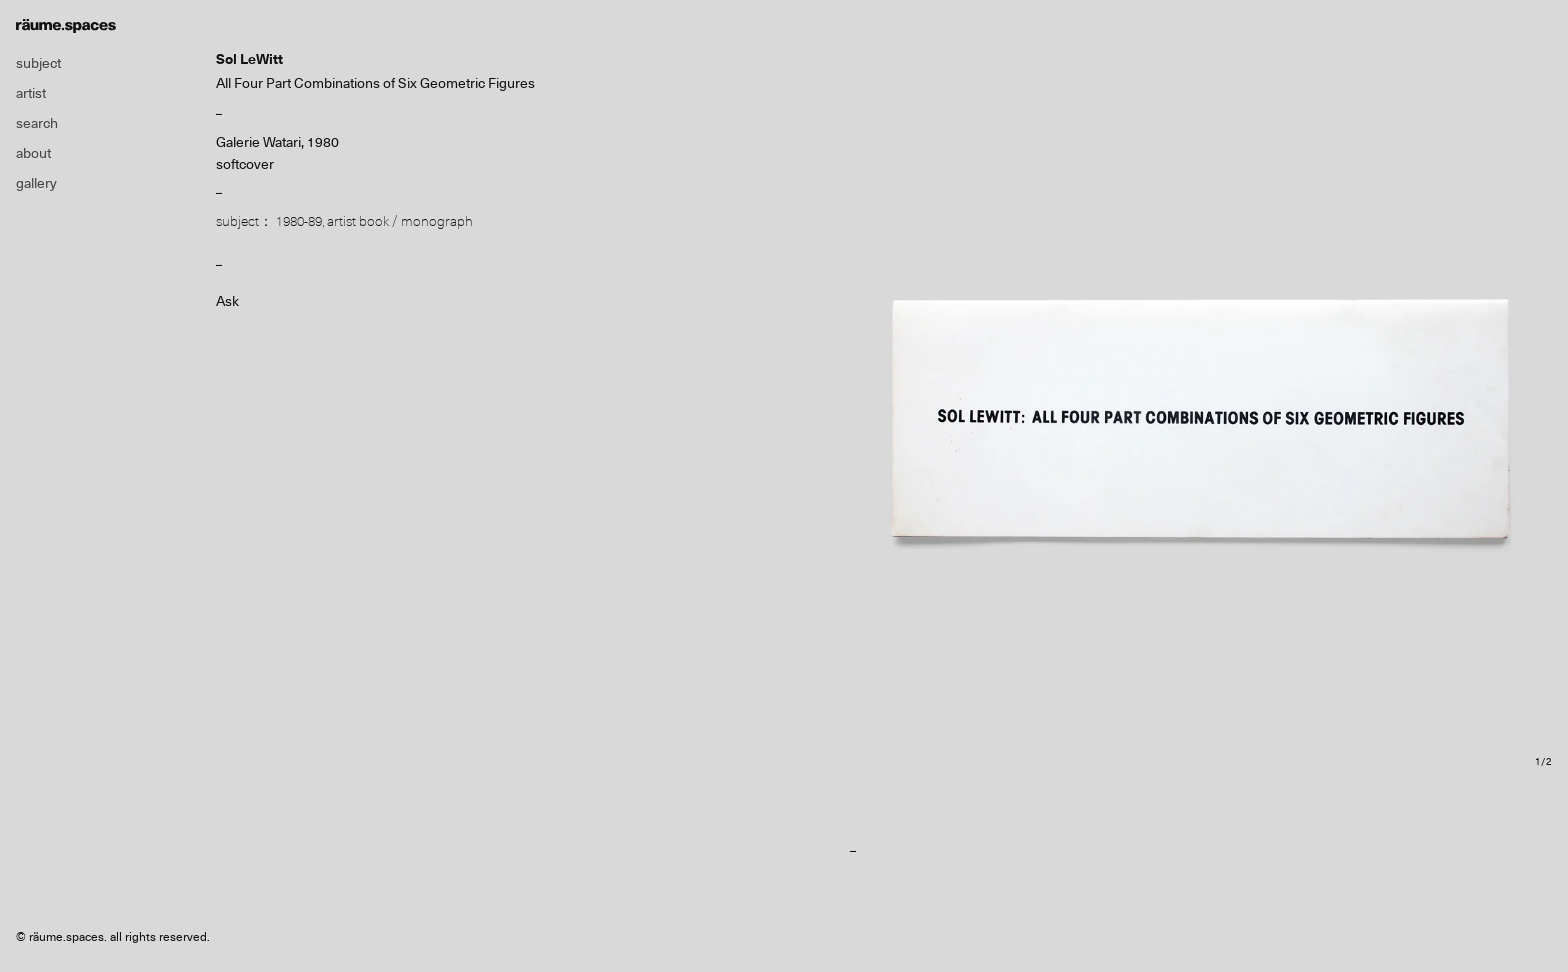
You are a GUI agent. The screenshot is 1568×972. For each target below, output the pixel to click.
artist (31, 93)
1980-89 (299, 221)
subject (38, 63)
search (37, 123)
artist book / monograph (400, 221)
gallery (36, 183)
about (33, 153)
